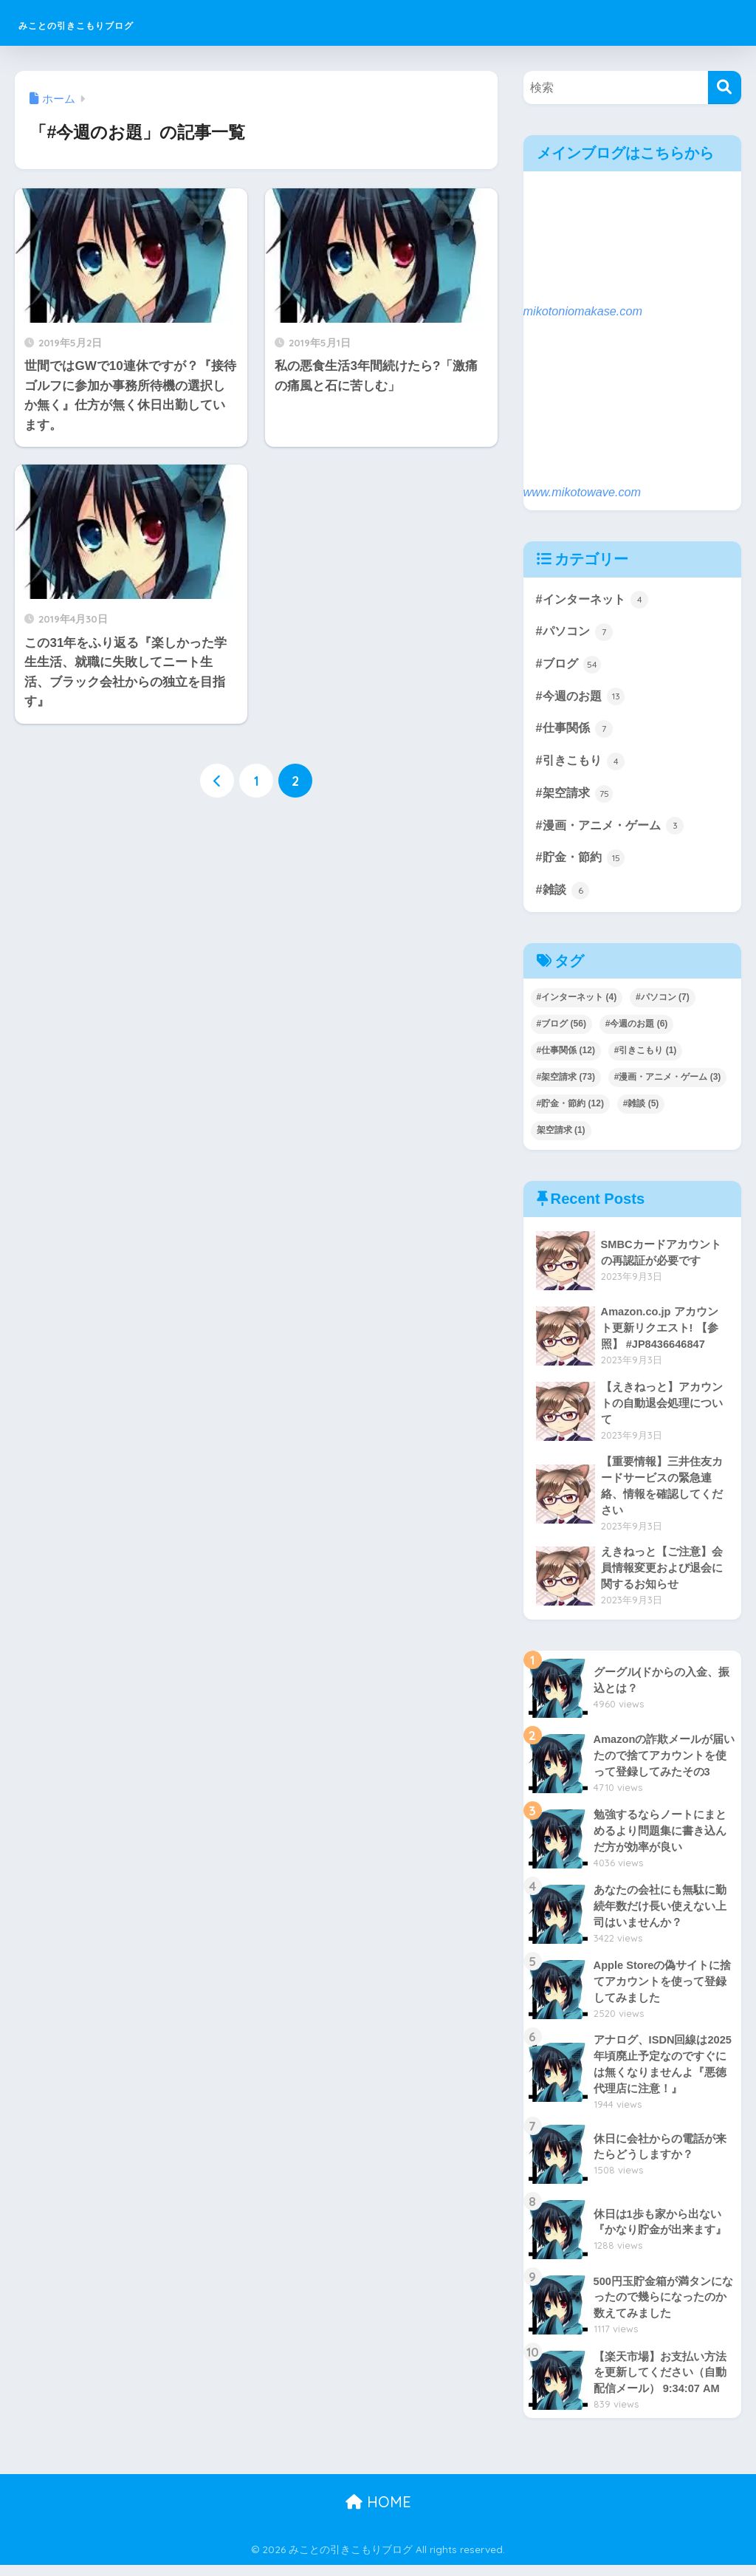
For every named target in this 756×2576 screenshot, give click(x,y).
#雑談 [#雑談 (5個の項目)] (641, 1111)
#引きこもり (582, 765)
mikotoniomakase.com (585, 311)
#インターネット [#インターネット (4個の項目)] (577, 1004)
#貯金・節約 (582, 864)
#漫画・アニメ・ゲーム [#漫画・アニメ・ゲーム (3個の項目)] (667, 1084)
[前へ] (217, 781)
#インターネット (595, 600)
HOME (378, 2513)
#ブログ (570, 666)
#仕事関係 (576, 732)
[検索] (724, 87)
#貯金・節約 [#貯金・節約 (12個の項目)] (570, 1111)
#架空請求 (576, 797)
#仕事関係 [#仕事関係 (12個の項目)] (566, 1057)
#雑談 (563, 897)
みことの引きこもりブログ (128, 22)
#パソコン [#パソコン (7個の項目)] (663, 1004)
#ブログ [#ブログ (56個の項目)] (561, 1031)
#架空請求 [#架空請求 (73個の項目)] (566, 1084)
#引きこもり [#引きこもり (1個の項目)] (645, 1057)
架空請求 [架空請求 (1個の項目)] (561, 1137)
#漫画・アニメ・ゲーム (614, 831)
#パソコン (576, 633)
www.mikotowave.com (584, 492)
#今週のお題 (582, 699)
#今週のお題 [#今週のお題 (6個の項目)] (636, 1031)
